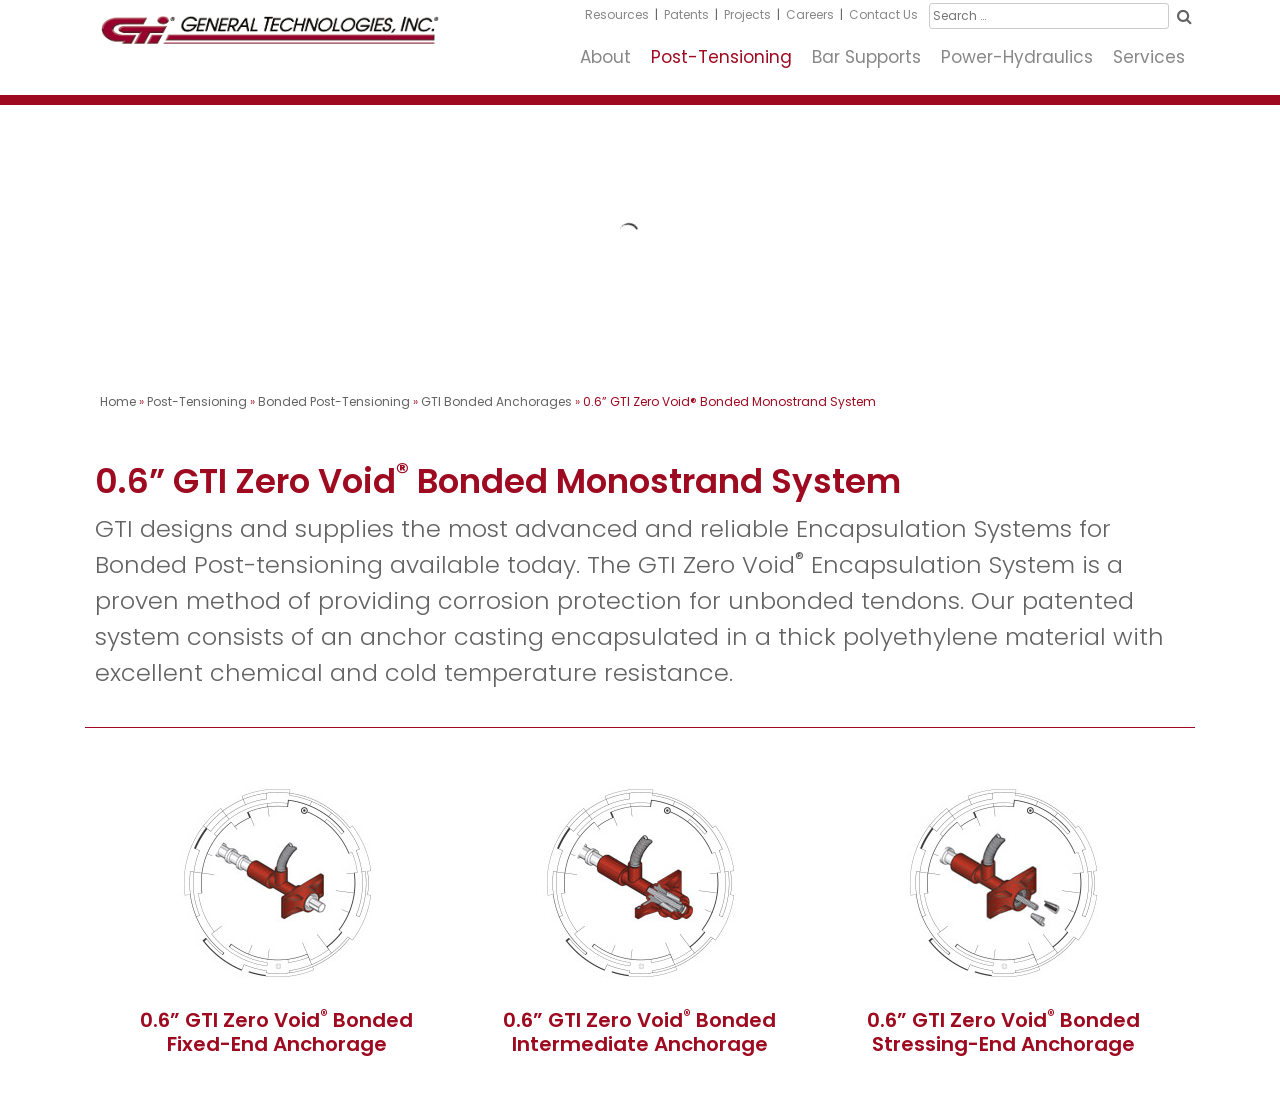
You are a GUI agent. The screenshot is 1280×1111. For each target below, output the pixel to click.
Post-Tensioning (721, 57)
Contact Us (883, 14)
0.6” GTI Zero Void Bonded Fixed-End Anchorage (276, 1032)
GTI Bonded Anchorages (496, 401)
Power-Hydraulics (1017, 57)
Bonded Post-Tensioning (334, 401)
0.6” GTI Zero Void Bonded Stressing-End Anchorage (1003, 1032)
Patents (686, 14)
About (605, 57)
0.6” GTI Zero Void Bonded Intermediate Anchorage (639, 1032)
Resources (617, 14)
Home (118, 401)
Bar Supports (866, 57)
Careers (810, 14)
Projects (747, 14)
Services (1149, 57)
